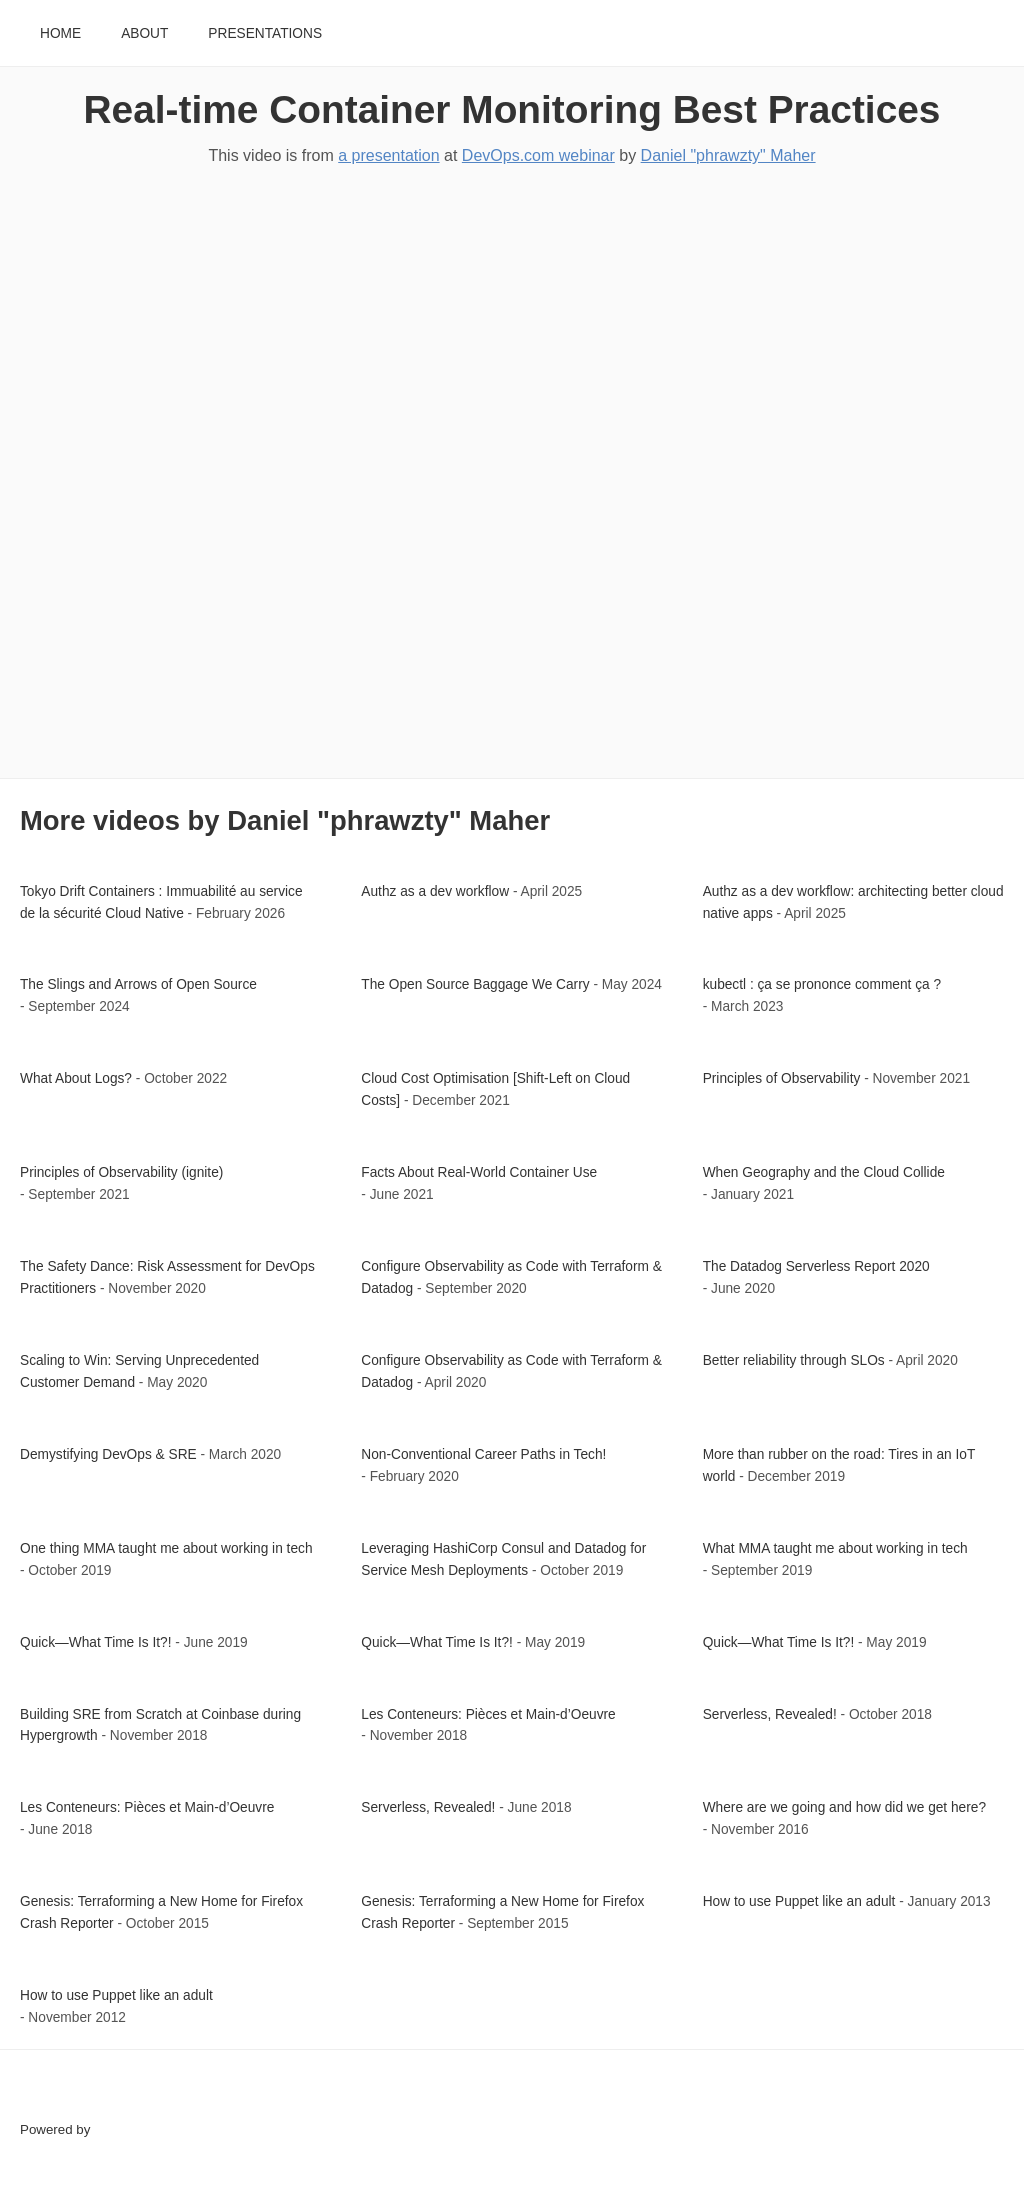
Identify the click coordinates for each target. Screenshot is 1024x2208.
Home (60, 33)
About (144, 33)
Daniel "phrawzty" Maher (728, 155)
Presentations (265, 33)
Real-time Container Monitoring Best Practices (512, 109)
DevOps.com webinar (538, 155)
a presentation (388, 155)
